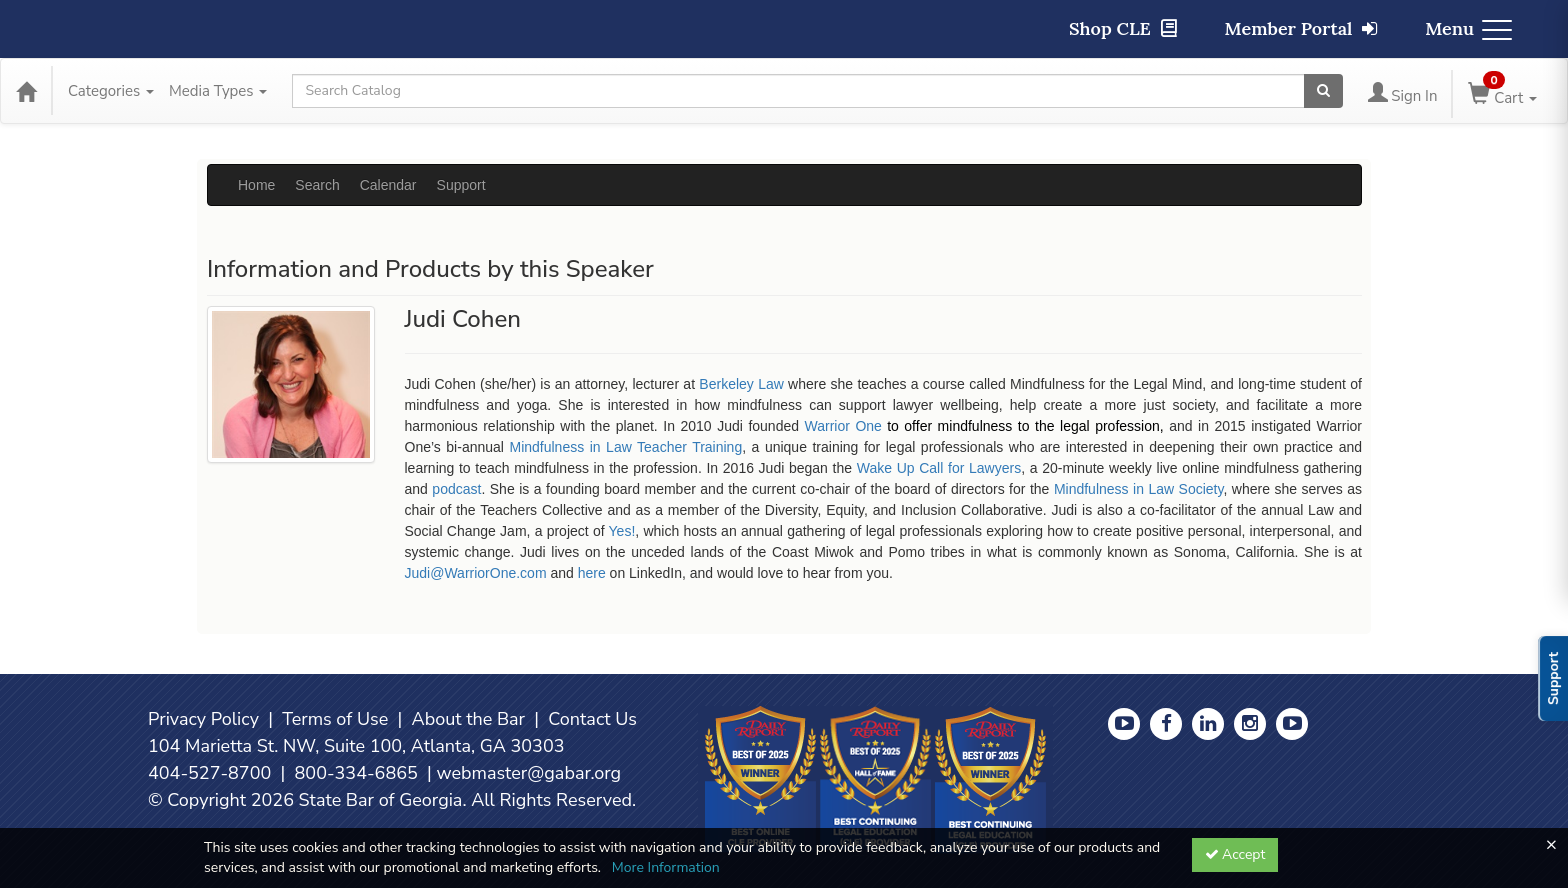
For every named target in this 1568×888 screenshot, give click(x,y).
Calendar (388, 185)
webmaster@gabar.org (528, 773)
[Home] (26, 91)
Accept (1235, 854)
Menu (1468, 28)
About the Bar (469, 719)
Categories (111, 91)
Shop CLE (1123, 28)
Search (317, 185)
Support (461, 185)
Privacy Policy (203, 719)
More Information (666, 867)
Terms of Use (335, 719)
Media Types (218, 91)
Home (256, 185)
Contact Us (592, 719)
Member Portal (1301, 28)
